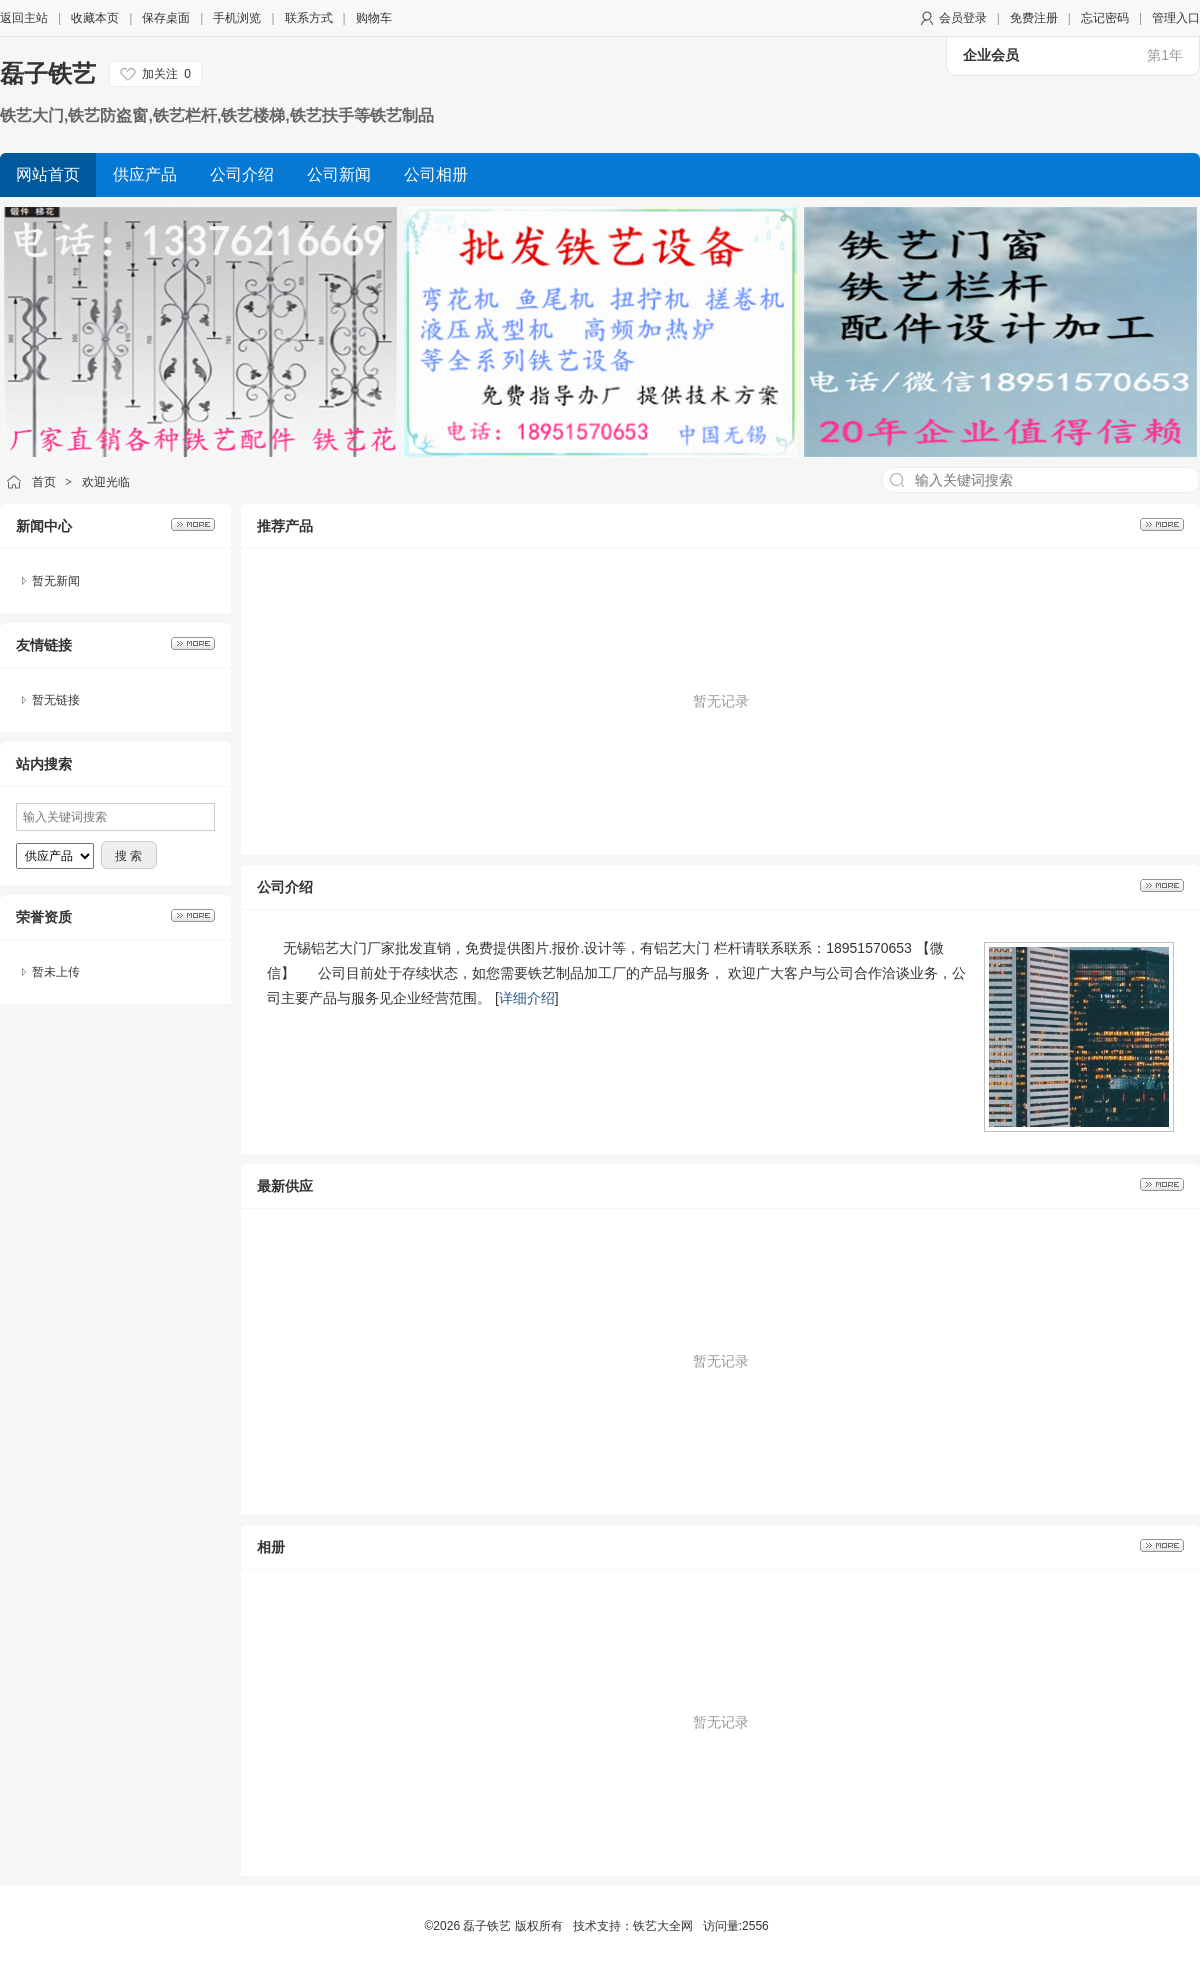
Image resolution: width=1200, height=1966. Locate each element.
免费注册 (1034, 18)
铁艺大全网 (663, 1926)
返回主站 (24, 18)
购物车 (374, 18)
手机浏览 (237, 18)
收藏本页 (95, 18)
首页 (44, 482)
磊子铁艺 (48, 73)
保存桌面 (166, 18)
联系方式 (309, 18)
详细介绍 (527, 998)
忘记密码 (1105, 18)
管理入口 (1176, 18)
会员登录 (963, 18)
